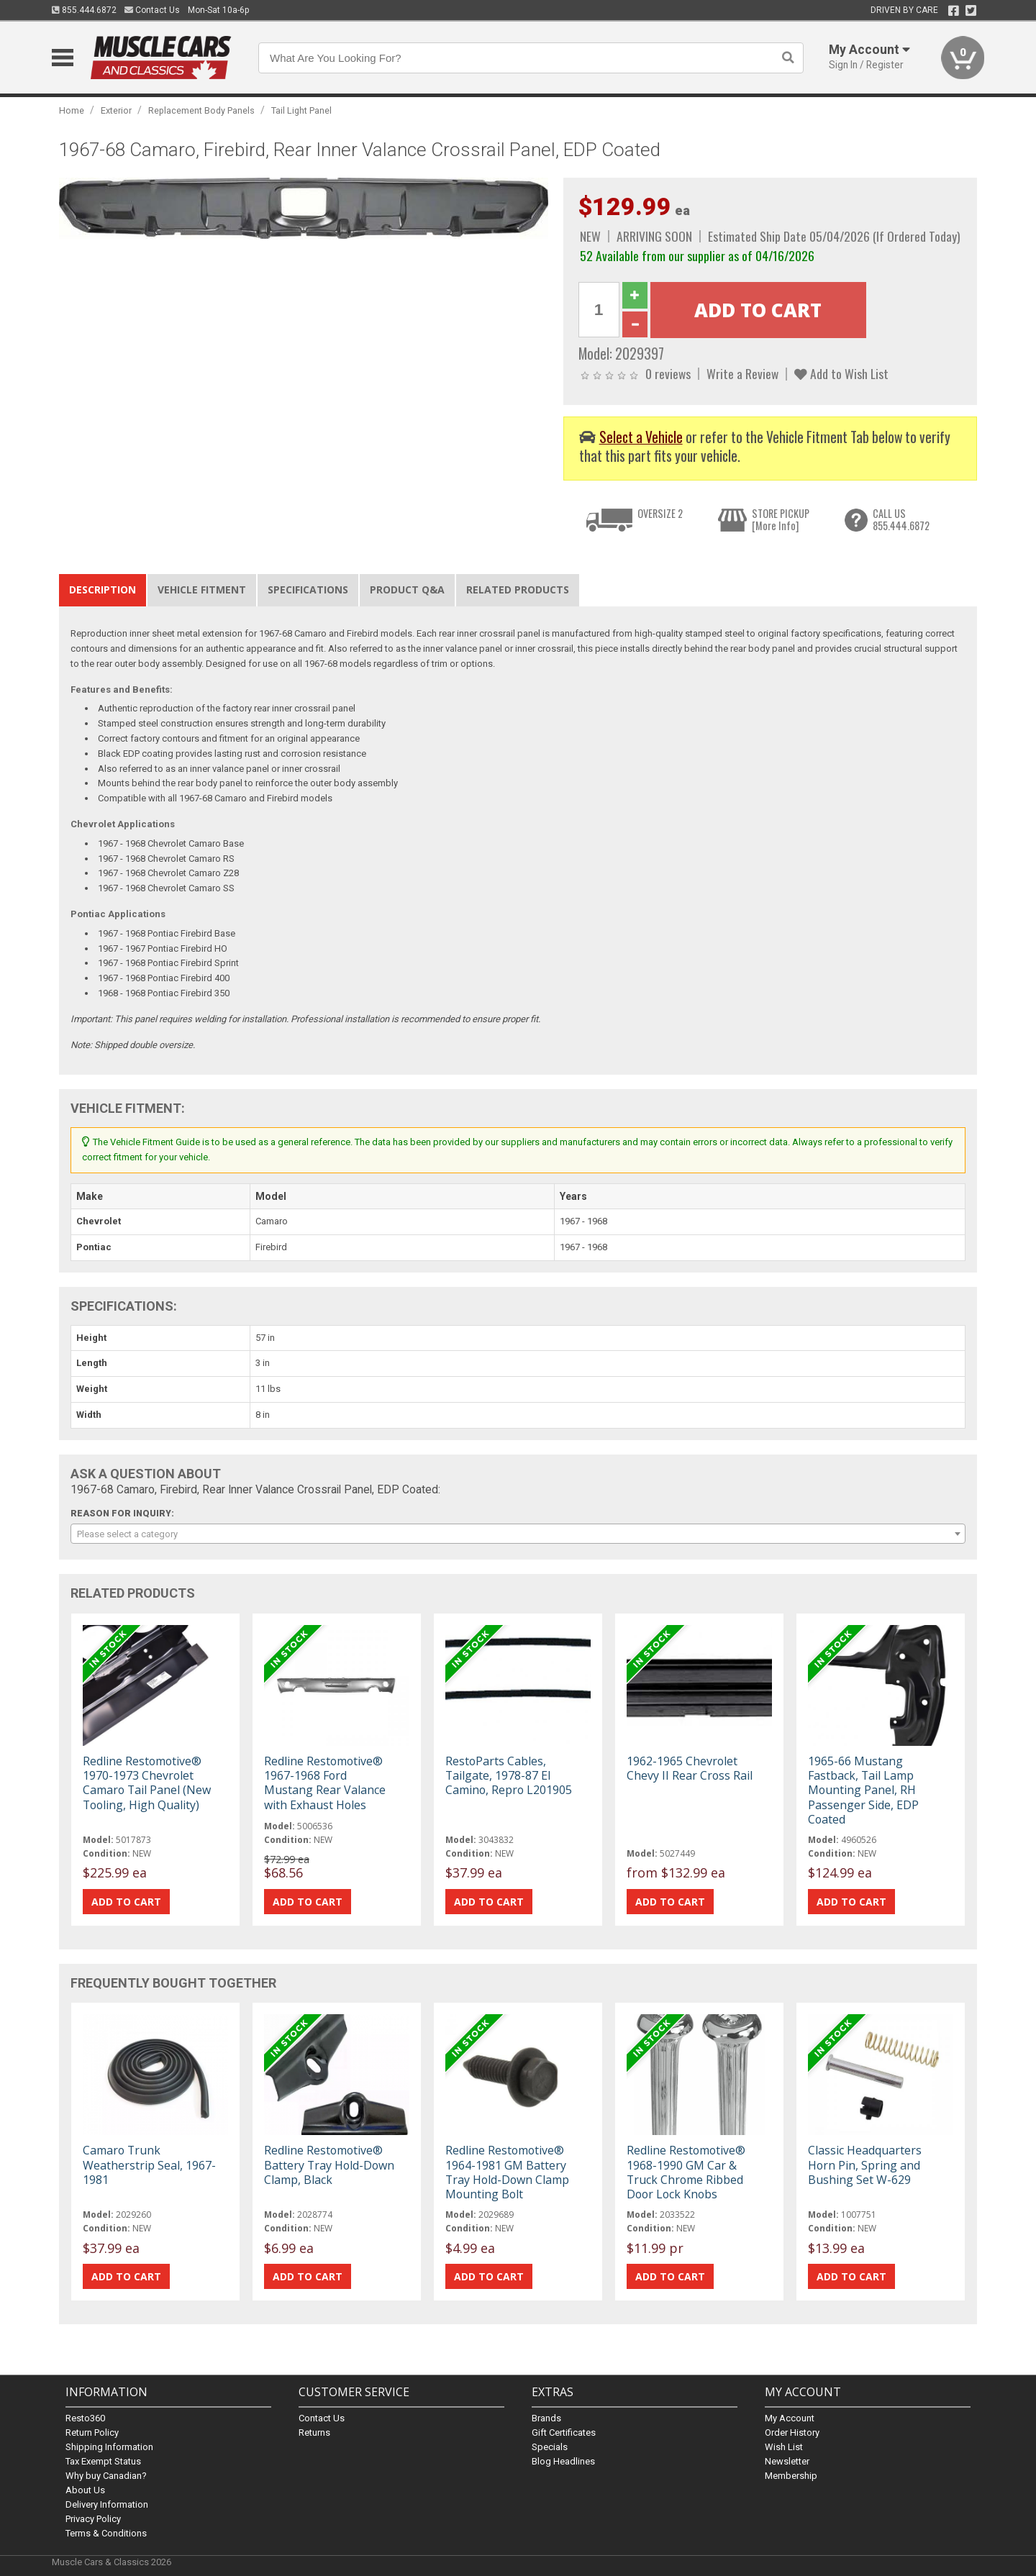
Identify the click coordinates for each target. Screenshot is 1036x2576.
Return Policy (92, 2432)
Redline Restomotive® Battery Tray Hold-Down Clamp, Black (329, 2164)
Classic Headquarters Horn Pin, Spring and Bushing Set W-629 (865, 2164)
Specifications (308, 589)
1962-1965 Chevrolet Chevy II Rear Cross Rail (690, 1768)
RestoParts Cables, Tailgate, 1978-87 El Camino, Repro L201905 (508, 1775)
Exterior (116, 110)
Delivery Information (106, 2504)
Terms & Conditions (106, 2533)
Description (102, 589)
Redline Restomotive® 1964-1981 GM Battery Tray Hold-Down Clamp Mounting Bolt (507, 2172)
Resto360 (85, 2418)
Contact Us (152, 10)
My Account (789, 2418)
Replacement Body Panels (201, 110)
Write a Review (742, 373)
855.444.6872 (84, 10)
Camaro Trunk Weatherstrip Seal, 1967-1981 (149, 2164)
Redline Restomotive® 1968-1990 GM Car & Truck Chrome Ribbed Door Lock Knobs (686, 2172)
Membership (791, 2475)
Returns (314, 2432)
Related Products (517, 589)
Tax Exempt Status (103, 2461)
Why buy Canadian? (106, 2475)
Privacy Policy (93, 2518)
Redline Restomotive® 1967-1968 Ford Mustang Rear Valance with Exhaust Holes (325, 1783)
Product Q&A (407, 589)
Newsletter (787, 2461)
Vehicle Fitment (202, 589)
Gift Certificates (564, 2432)
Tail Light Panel (301, 110)
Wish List (784, 2446)
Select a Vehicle (641, 437)
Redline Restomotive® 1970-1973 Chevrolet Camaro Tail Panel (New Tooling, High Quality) (147, 1783)
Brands (546, 2418)
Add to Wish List (841, 373)
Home (71, 110)
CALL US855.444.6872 (901, 520)
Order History (792, 2432)
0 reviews (668, 373)
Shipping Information (109, 2446)
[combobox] (518, 1534)
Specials (550, 2446)
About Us (85, 2490)
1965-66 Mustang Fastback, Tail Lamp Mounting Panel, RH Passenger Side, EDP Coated (863, 1790)
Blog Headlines (563, 2461)
